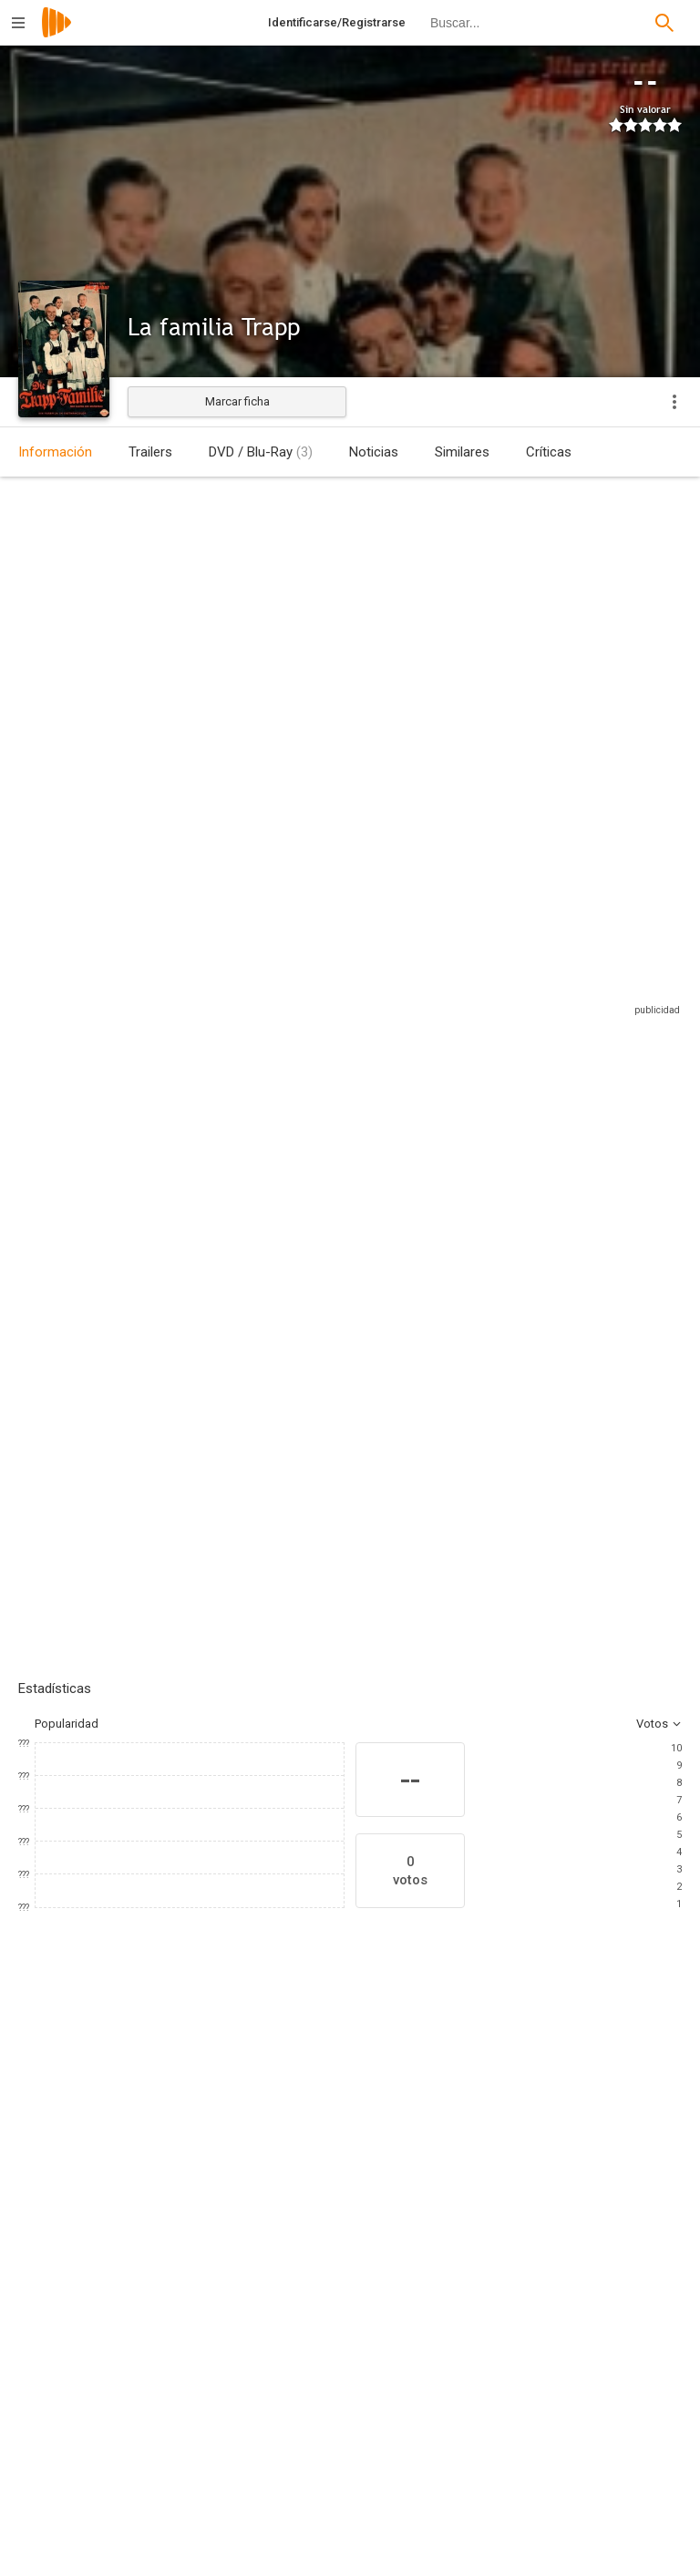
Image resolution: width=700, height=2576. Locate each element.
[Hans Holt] (182, 2143)
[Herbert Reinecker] (541, 2438)
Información (55, 452)
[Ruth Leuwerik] (73, 2143)
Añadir (155, 1298)
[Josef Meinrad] (401, 2143)
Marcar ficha (237, 401)
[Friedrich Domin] (510, 2143)
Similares (462, 452)
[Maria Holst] (291, 2143)
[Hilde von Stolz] (619, 2143)
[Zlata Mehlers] (200, 2387)
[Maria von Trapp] (541, 2336)
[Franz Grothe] (541, 2555)
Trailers (150, 452)
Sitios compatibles (486, 973)
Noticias (373, 452)
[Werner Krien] (200, 2504)
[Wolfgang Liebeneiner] (200, 2336)
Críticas (548, 452)
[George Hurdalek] (541, 2387)
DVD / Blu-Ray (261, 452)
